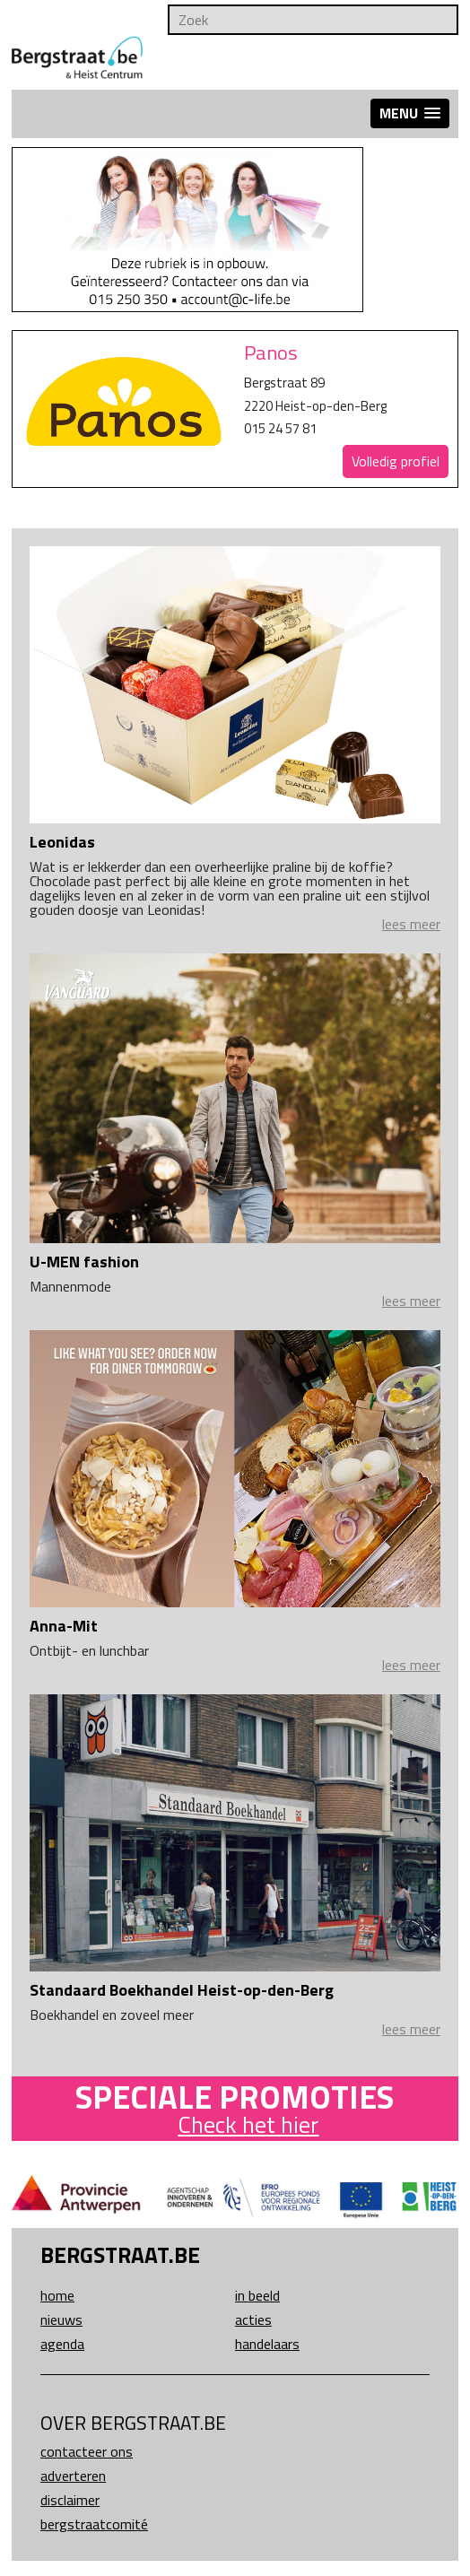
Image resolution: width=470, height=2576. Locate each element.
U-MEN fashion (84, 1261)
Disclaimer (70, 2500)
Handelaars (267, 2343)
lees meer (411, 924)
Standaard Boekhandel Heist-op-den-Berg (182, 1990)
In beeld (257, 2295)
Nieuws (61, 2319)
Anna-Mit (64, 1626)
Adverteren (73, 2475)
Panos (271, 352)
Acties (253, 2319)
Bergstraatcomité (94, 2524)
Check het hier (248, 2124)
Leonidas (62, 842)
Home (57, 2295)
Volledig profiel (396, 461)
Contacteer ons (86, 2451)
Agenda (62, 2343)
